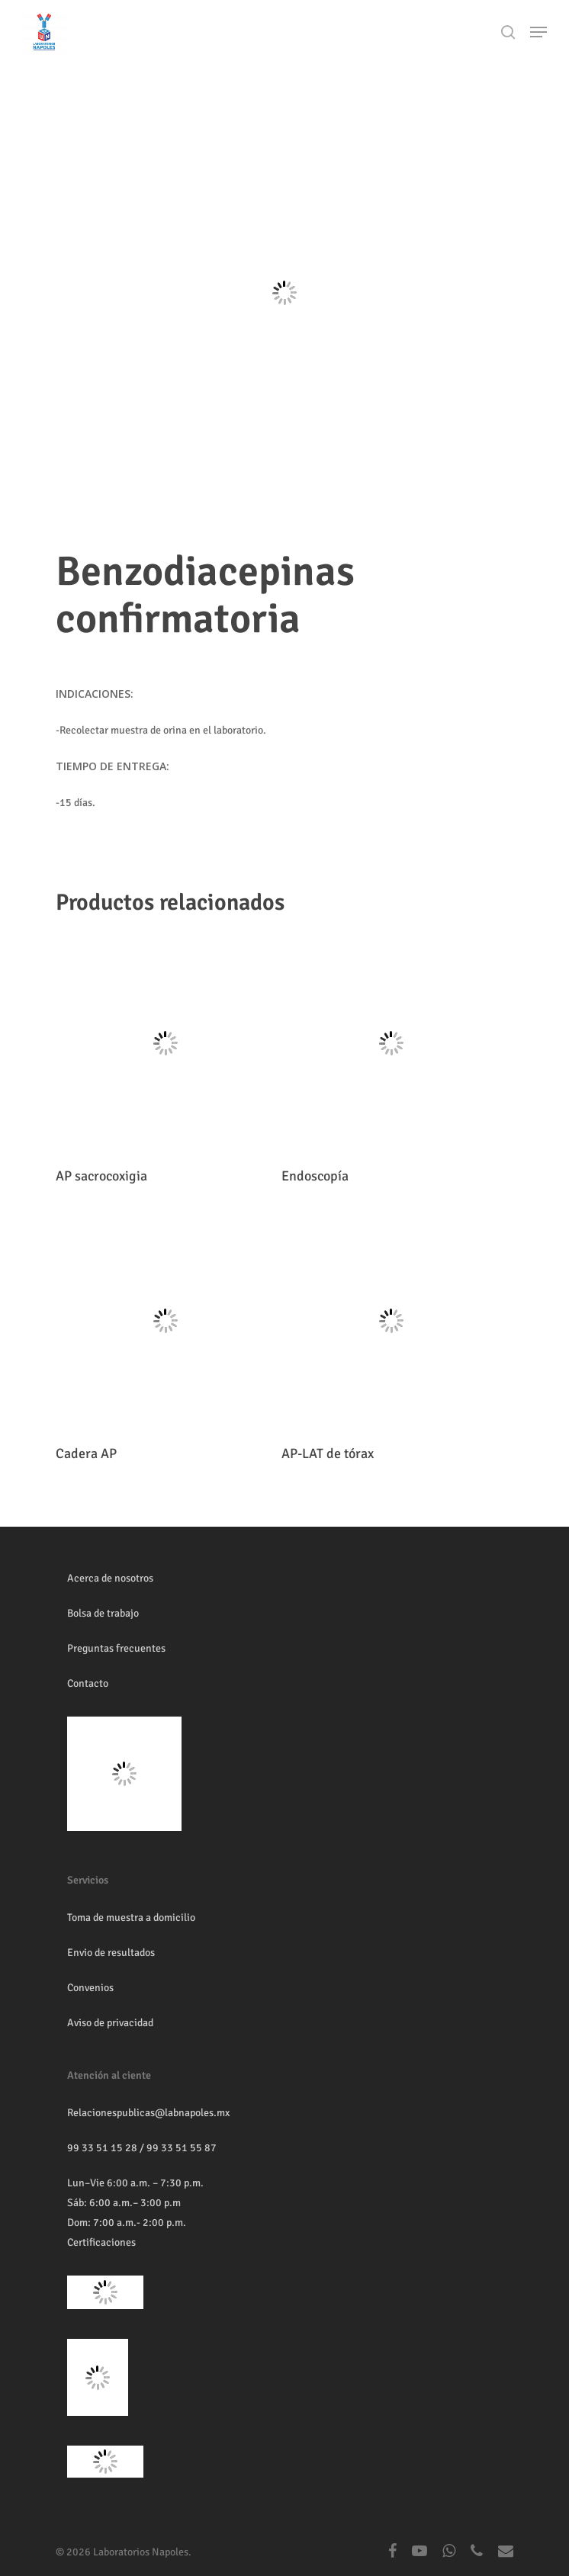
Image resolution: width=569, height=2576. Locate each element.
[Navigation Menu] (538, 32)
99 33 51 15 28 (102, 2147)
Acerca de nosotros (110, 1578)
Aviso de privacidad (110, 2022)
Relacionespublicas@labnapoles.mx (148, 2112)
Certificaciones (101, 2242)
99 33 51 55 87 (181, 2147)
